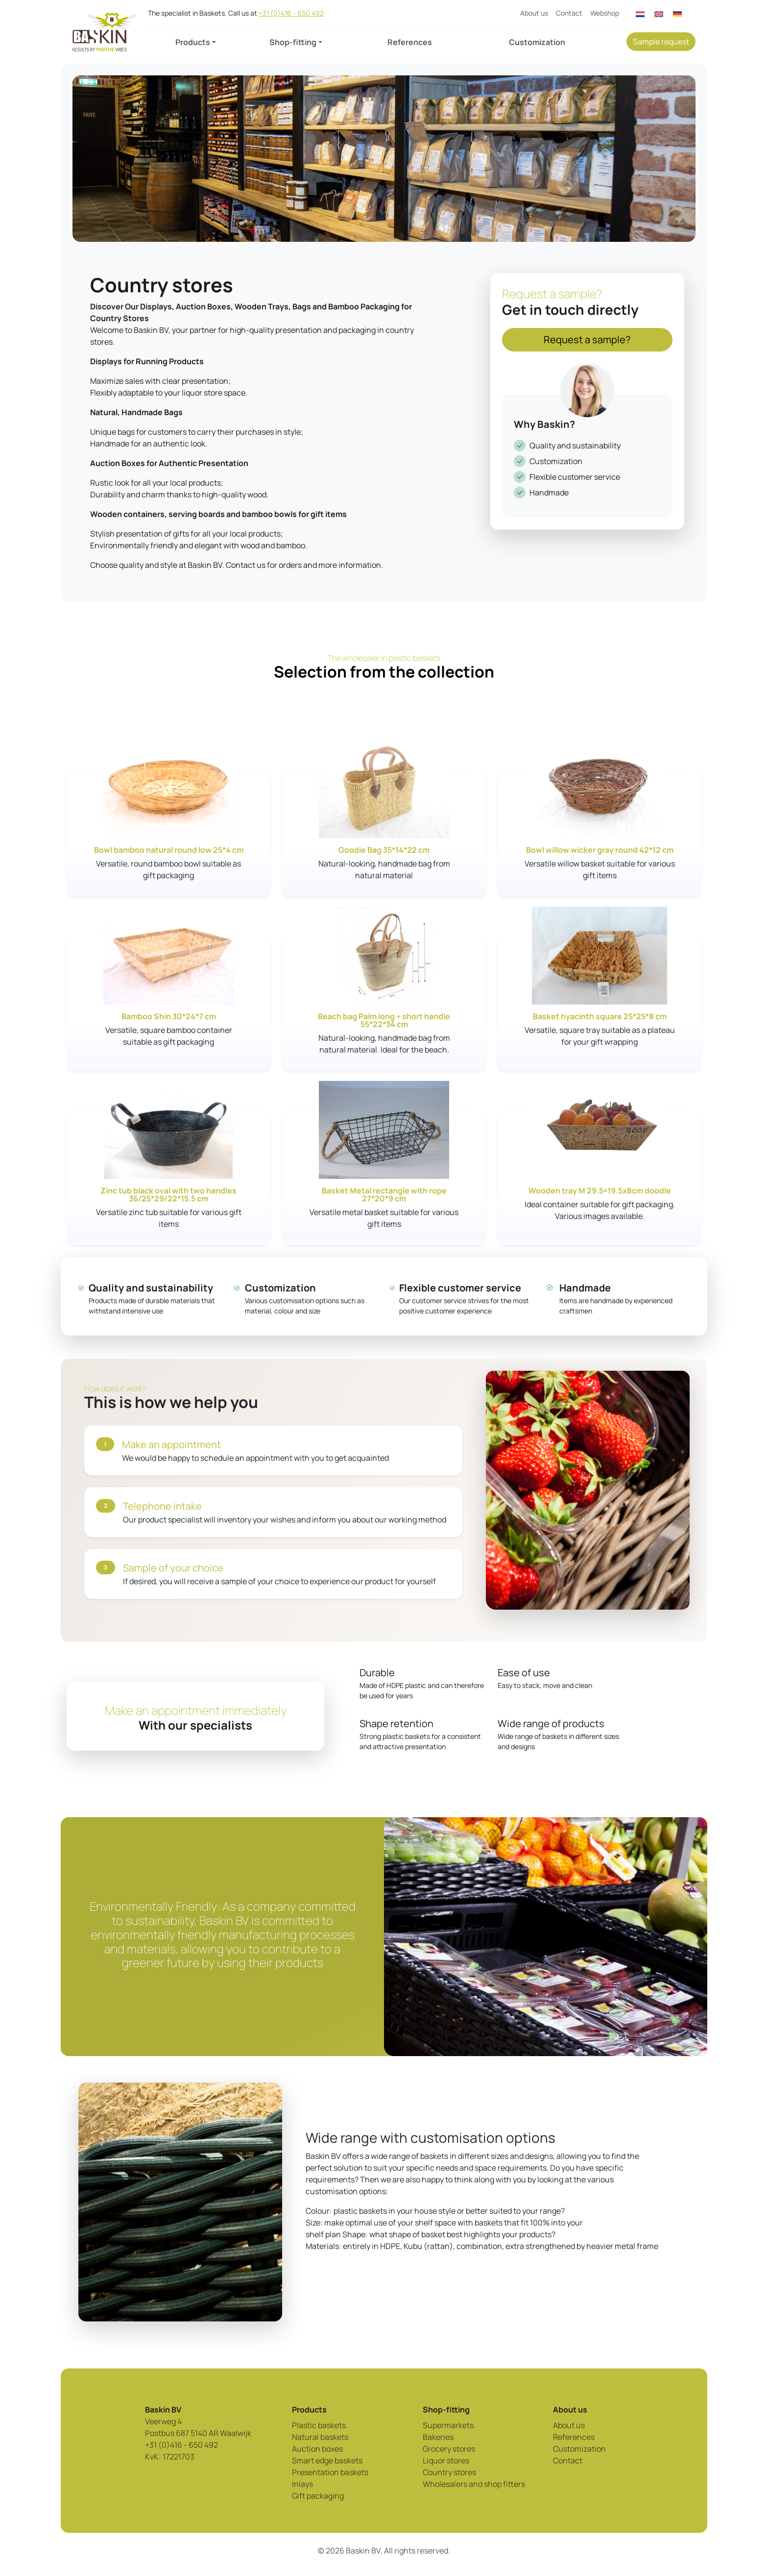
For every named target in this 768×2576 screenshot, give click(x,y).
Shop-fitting (292, 42)
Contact (569, 13)
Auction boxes (317, 2448)
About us (534, 13)
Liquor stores (446, 2460)
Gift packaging (318, 2495)
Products (192, 42)
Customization (537, 42)
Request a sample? (587, 339)
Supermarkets (448, 2425)
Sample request (661, 41)
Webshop (604, 13)
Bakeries (438, 2437)
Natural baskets (320, 2437)
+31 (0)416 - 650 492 (291, 13)
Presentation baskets (330, 2472)
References (409, 42)
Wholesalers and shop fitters (474, 2484)
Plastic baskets (319, 2425)
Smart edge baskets (327, 2460)
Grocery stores (449, 2448)
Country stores (449, 2472)
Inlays (302, 2484)
